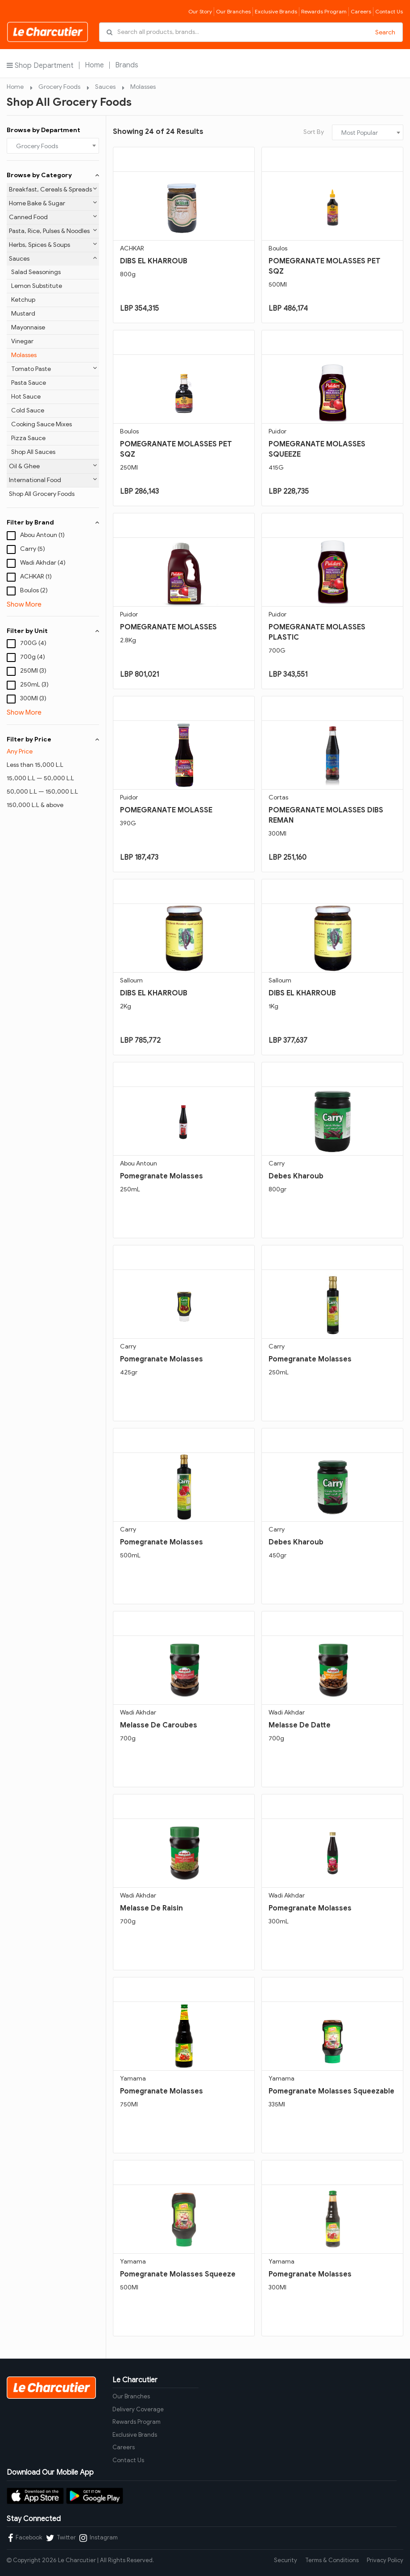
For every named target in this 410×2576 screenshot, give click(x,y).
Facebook (25, 2538)
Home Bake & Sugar (53, 203)
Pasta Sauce (28, 383)
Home (94, 65)
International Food (53, 480)
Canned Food (53, 217)
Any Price (20, 751)
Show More (24, 604)
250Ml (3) (33, 670)
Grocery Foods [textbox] (37, 146)
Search (385, 32)
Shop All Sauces (33, 452)
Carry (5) (32, 549)
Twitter (61, 2538)
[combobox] (53, 146)
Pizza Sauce (28, 438)
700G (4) (33, 643)
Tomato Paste (54, 369)
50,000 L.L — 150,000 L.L (42, 791)
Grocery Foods (59, 87)
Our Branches (233, 11)
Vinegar (22, 341)
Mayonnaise (28, 327)
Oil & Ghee (53, 466)
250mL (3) (34, 684)
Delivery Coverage (138, 2409)
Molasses (143, 87)
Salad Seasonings (36, 272)
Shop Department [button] (40, 65)
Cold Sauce (27, 410)
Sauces (105, 87)
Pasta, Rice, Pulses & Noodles (53, 231)
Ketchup (23, 300)
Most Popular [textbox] (359, 133)
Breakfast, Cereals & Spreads (53, 189)
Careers (361, 11)
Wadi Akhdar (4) (43, 562)
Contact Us (389, 11)
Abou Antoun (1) (42, 535)
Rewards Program (324, 11)
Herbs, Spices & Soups (53, 245)
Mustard (23, 313)
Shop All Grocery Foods (42, 494)
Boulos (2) (34, 590)
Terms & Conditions (332, 2560)
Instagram (98, 2538)
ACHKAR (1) (36, 576)
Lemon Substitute (36, 286)
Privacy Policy (385, 2560)
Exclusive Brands (276, 11)
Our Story (200, 11)
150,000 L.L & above (35, 805)
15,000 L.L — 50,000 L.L (40, 778)
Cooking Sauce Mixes (41, 424)
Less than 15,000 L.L (35, 765)
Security (285, 2560)
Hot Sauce (26, 396)
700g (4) (32, 657)
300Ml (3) (33, 698)
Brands (126, 65)
